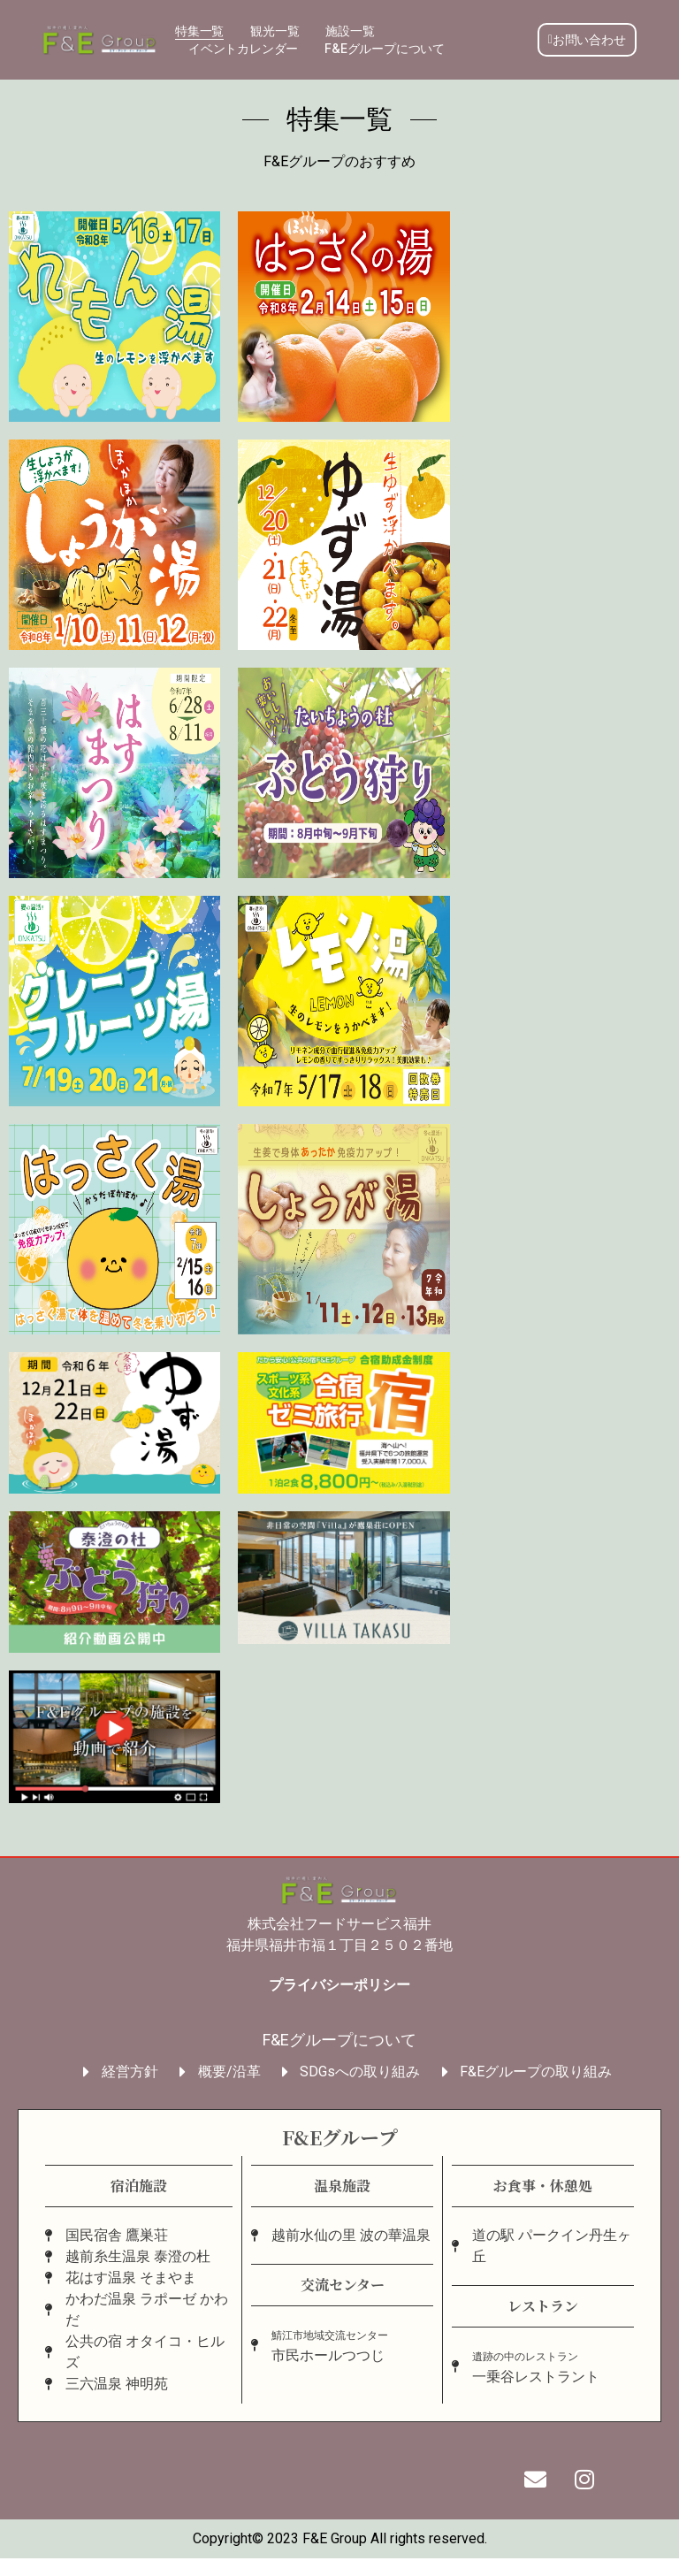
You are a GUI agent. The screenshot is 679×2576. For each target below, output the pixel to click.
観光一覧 (274, 30)
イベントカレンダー (243, 48)
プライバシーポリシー (339, 1984)
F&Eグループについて (384, 48)
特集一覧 (199, 30)
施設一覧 (349, 30)
